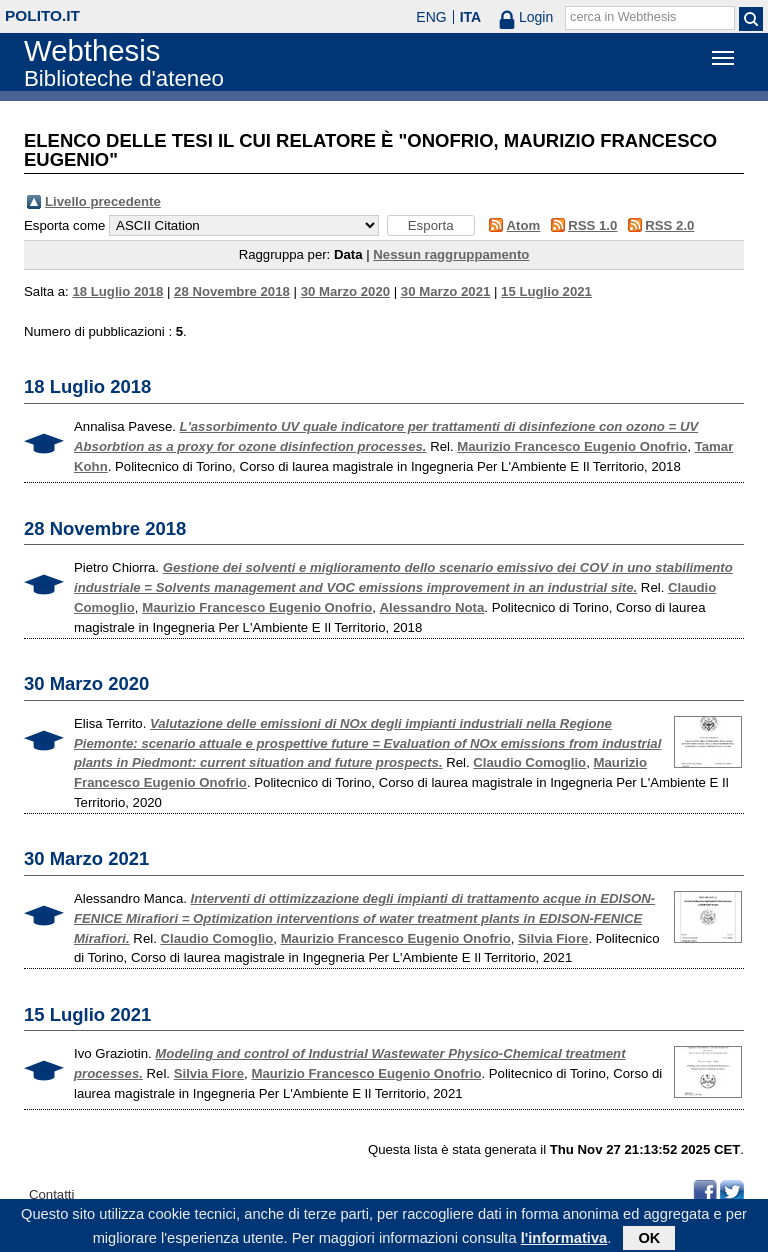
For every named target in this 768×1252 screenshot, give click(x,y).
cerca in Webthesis (623, 17)
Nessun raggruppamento (451, 254)
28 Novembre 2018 (232, 291)
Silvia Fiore (553, 938)
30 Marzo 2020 (345, 291)
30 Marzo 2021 (445, 291)
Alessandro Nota (432, 607)
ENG (431, 17)
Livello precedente (103, 201)
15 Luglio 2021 (546, 291)
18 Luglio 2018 (117, 291)
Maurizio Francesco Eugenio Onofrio (572, 446)
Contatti (51, 1194)
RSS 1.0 (592, 225)
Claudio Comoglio (529, 762)
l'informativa (564, 1241)
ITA (471, 17)
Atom (524, 225)
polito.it (42, 15)
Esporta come (64, 225)
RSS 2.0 (669, 225)
